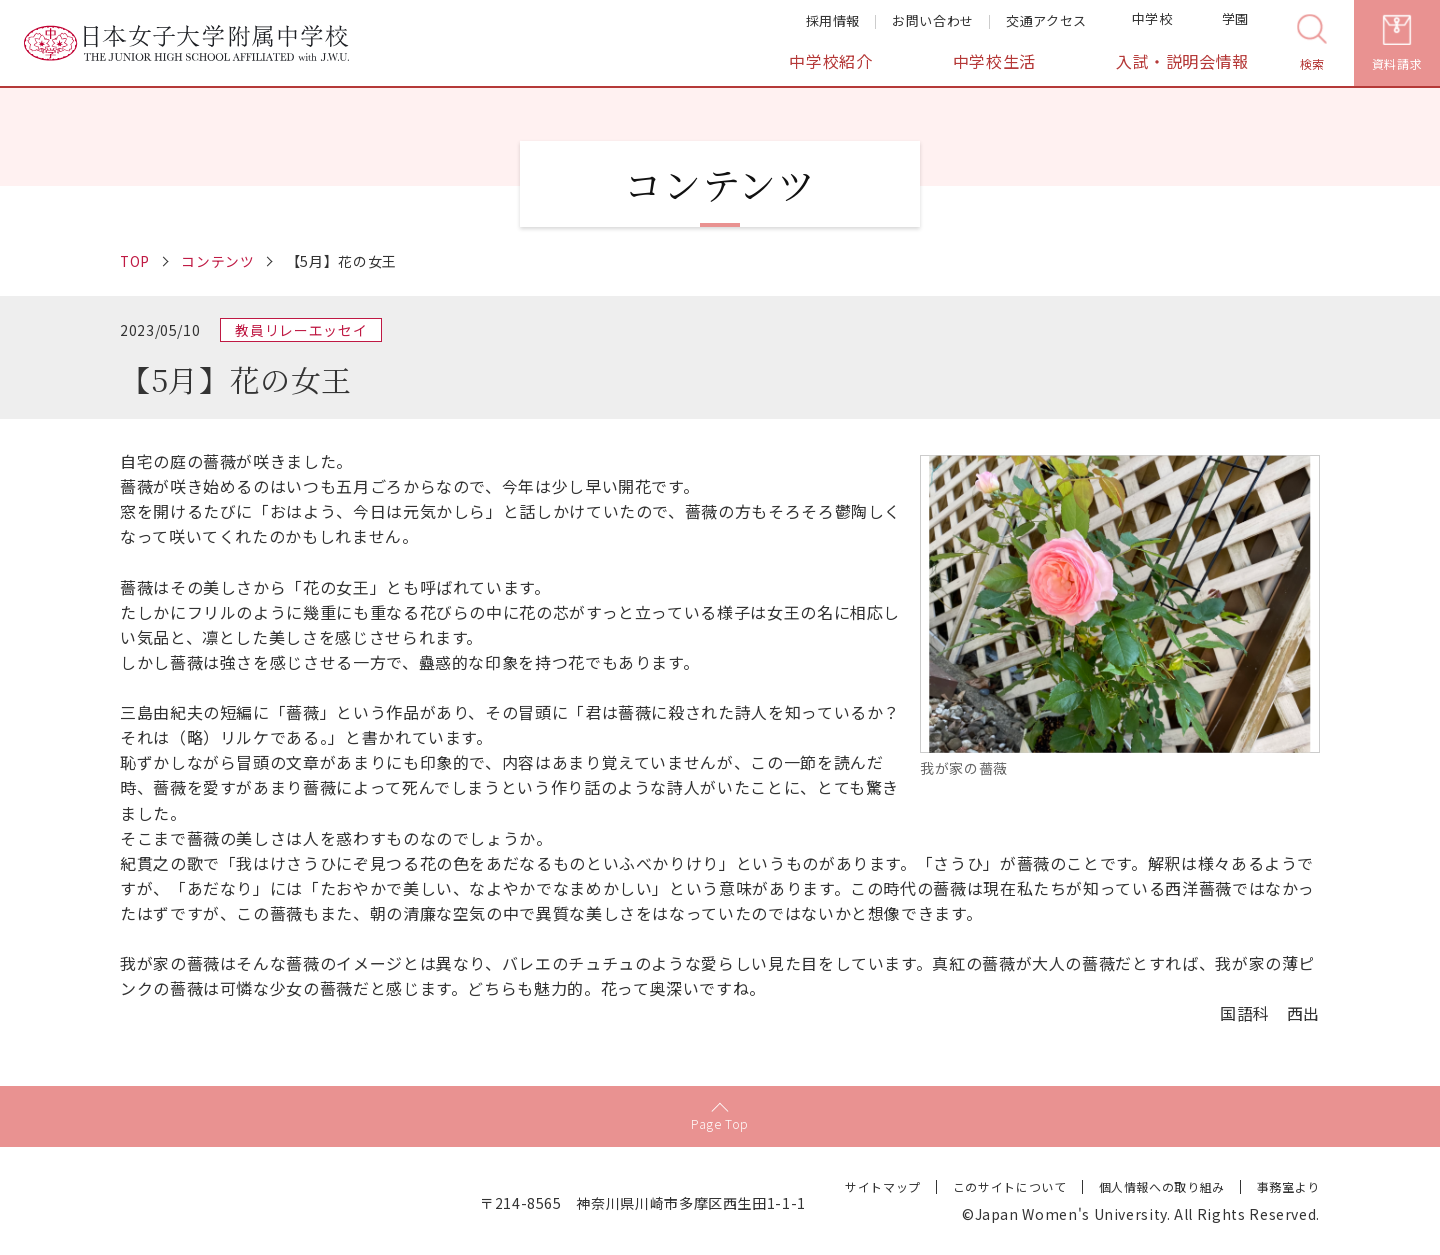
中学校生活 (994, 62)
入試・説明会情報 (1182, 62)
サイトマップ (883, 1185)
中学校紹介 (830, 62)
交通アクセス (1046, 20)
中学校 (1140, 22)
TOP (135, 261)
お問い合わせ (933, 20)
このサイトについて (1010, 1185)
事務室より (1288, 1185)
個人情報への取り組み (1161, 1185)
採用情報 (833, 20)
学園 (1223, 22)
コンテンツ (219, 261)
